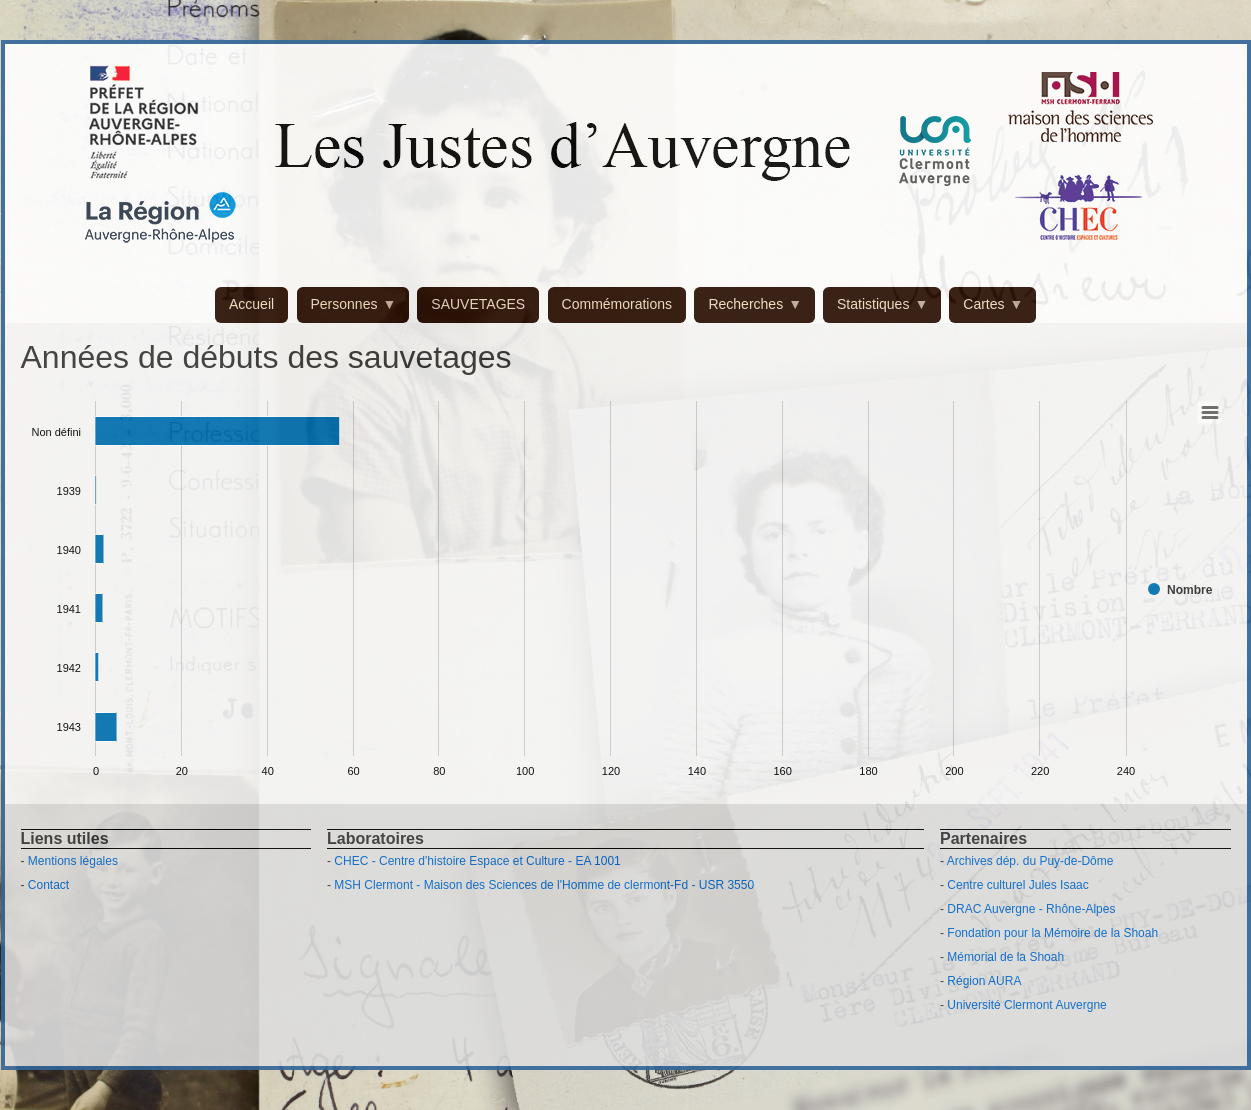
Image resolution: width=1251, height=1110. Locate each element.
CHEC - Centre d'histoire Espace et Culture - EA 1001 (477, 861)
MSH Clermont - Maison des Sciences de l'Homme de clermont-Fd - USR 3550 (544, 885)
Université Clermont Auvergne (1026, 1005)
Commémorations (617, 304)
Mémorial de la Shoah (1005, 957)
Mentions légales (73, 861)
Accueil (251, 304)
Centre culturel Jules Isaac (1017, 885)
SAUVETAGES (478, 304)
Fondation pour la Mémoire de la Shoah (1052, 933)
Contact (48, 885)
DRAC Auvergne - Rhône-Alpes (1031, 909)
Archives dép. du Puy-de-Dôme (1030, 861)
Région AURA (984, 981)
